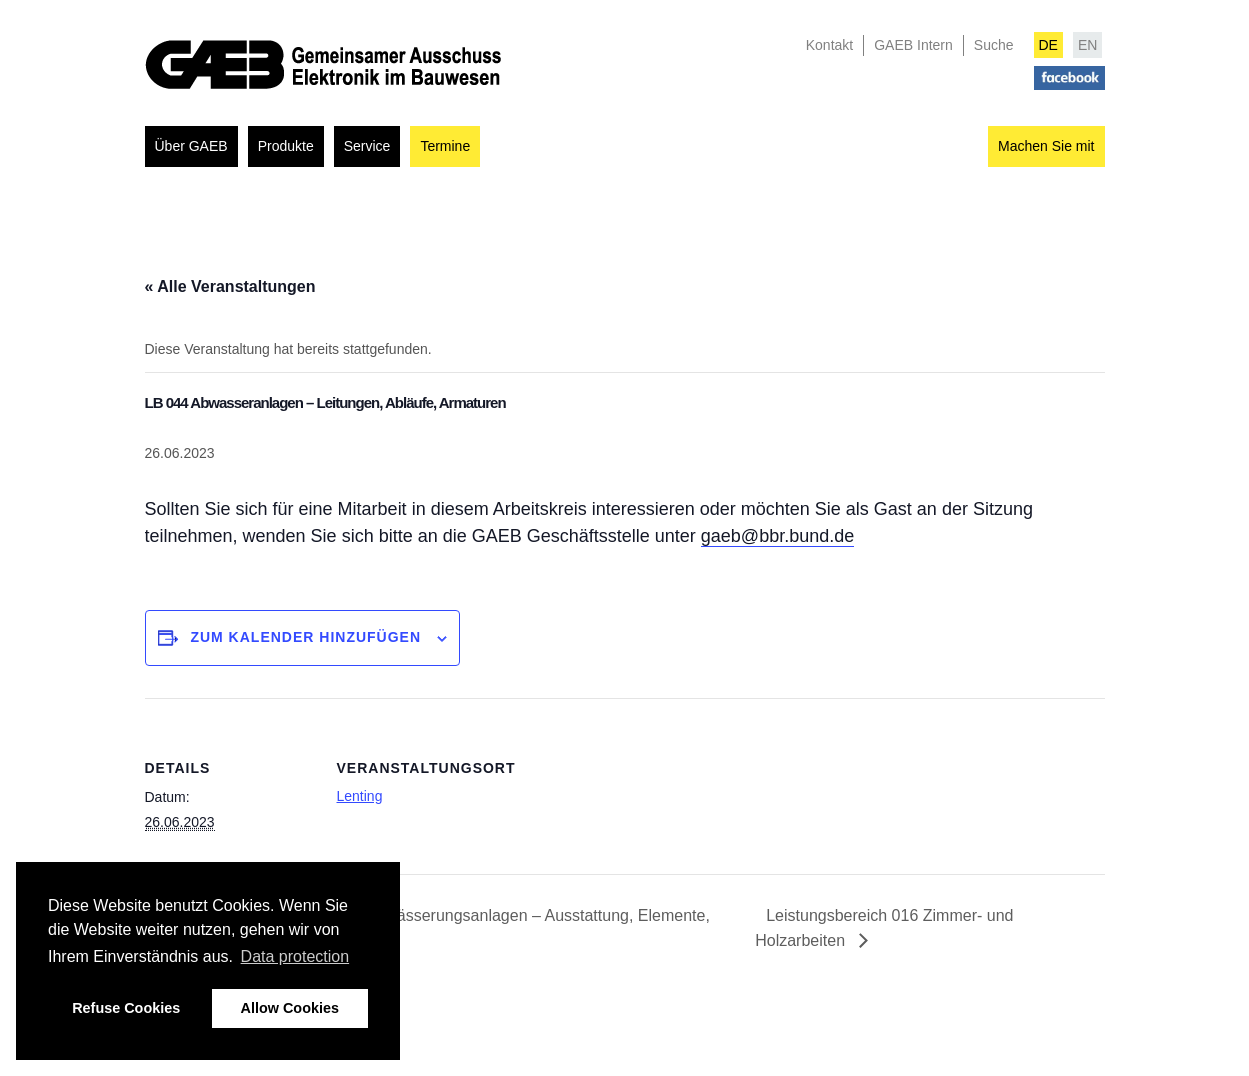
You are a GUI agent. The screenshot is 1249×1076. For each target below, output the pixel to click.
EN (1087, 45)
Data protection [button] (295, 956)
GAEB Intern (913, 45)
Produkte (286, 146)
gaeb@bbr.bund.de (777, 536)
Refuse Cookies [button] (126, 1008)
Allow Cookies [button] (290, 1008)
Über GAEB (191, 146)
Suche (994, 45)
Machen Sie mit (1046, 146)
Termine (445, 146)
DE (1048, 45)
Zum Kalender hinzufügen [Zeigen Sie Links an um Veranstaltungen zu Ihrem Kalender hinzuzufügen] (305, 637)
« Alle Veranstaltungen (230, 286)
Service (367, 146)
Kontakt (829, 45)
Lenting (360, 796)
